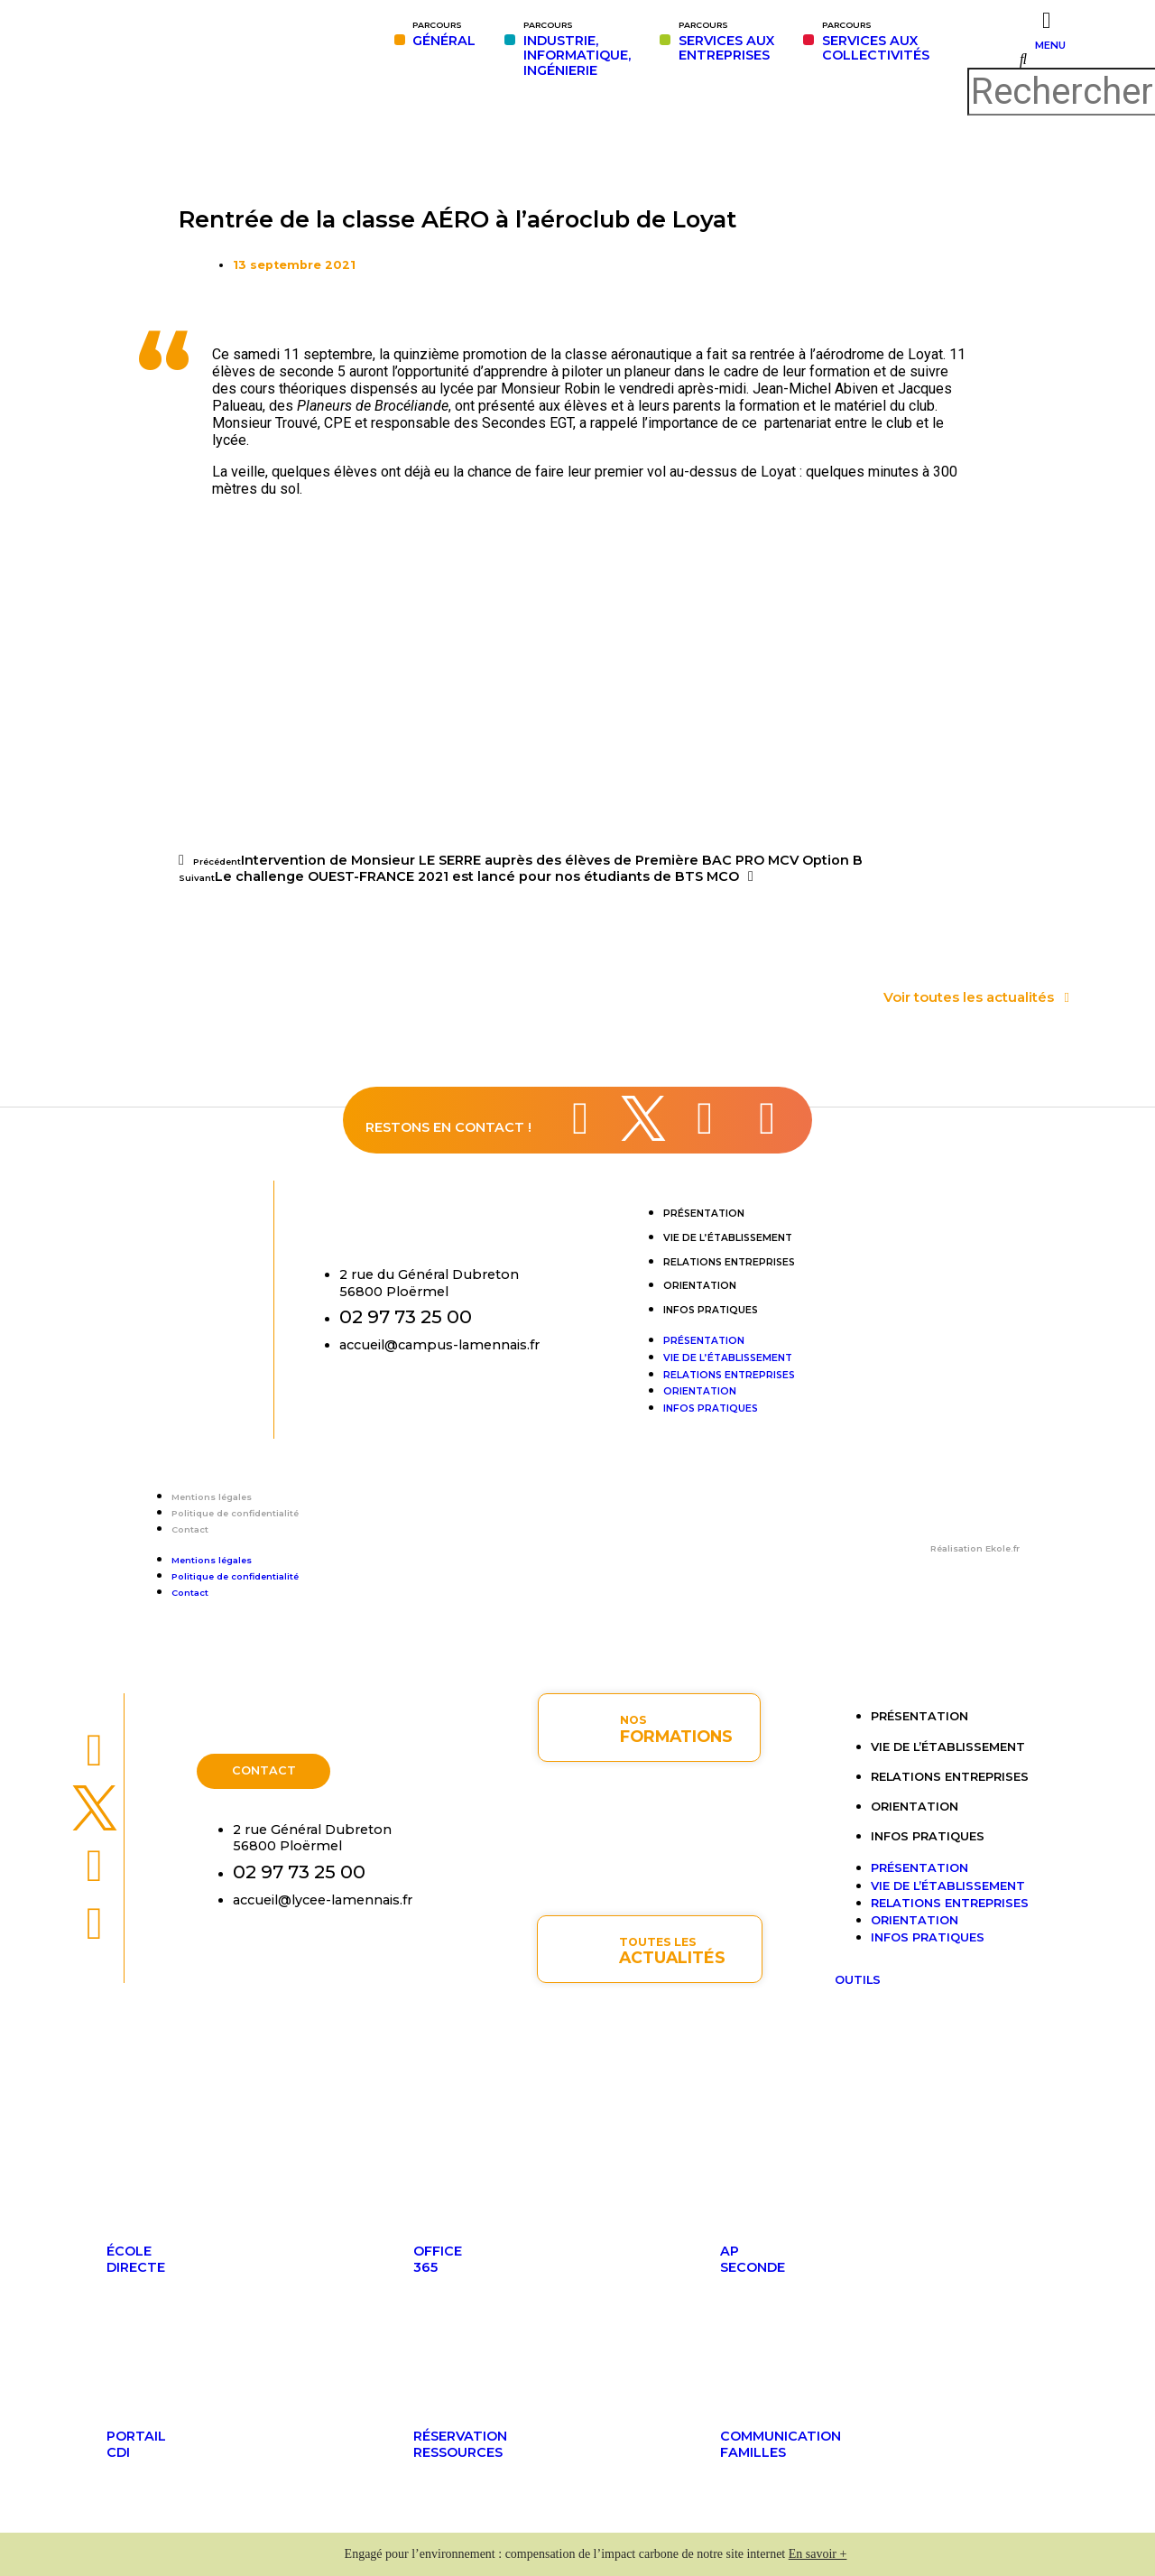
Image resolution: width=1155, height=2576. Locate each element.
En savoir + (818, 2554)
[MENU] (1046, 20)
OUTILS (858, 1980)
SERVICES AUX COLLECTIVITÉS (875, 41)
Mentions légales (211, 1497)
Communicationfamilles (780, 2444)
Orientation (699, 1286)
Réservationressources (460, 2444)
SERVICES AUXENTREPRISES (726, 41)
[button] (1023, 59)
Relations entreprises (729, 1262)
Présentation (703, 1213)
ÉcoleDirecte (135, 2259)
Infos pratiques (710, 1310)
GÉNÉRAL (444, 34)
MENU (1050, 45)
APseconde (752, 2259)
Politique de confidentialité (235, 1513)
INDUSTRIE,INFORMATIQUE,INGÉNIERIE (577, 49)
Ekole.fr (1002, 1548)
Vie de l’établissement (727, 1238)
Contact (189, 1529)
